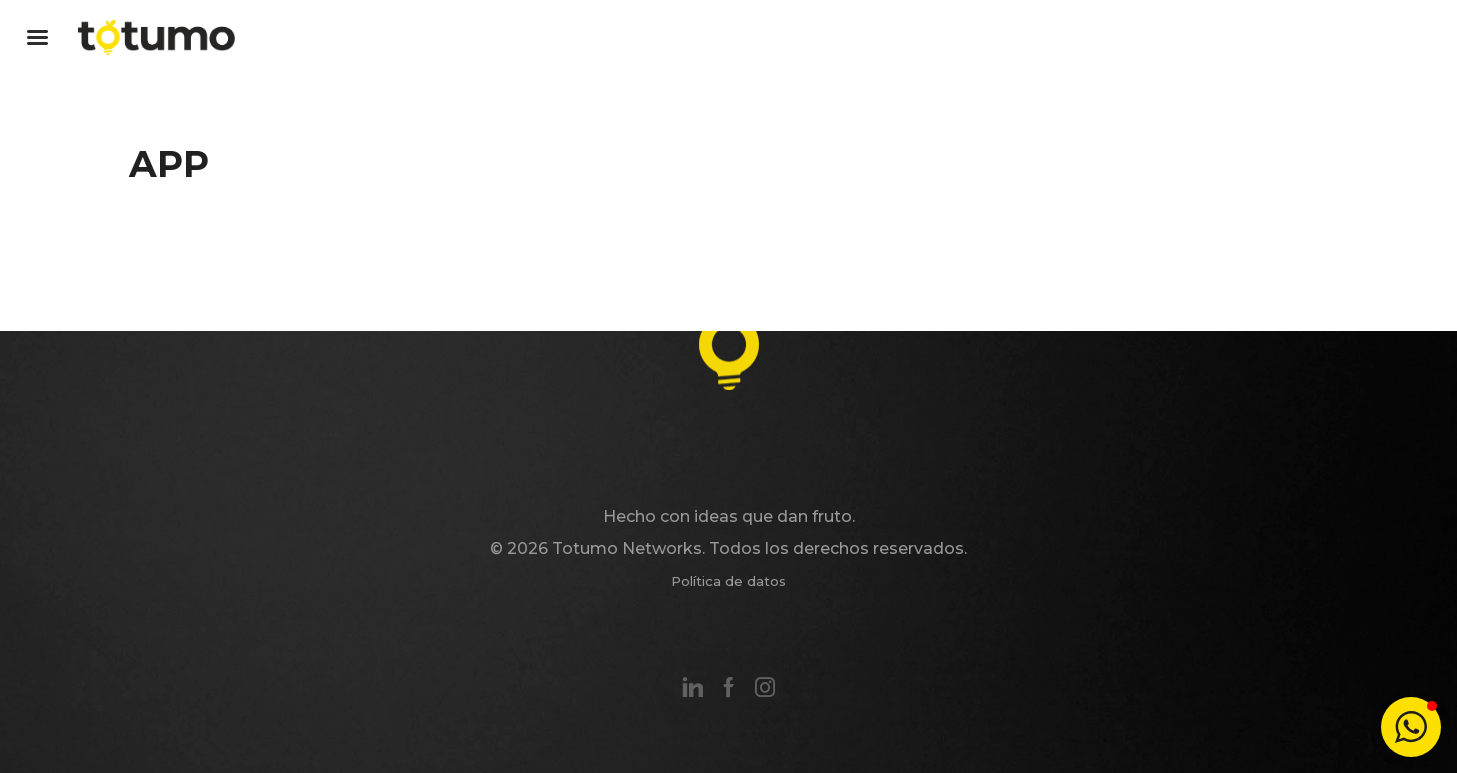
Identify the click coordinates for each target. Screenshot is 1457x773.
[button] (1411, 727)
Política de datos (728, 581)
